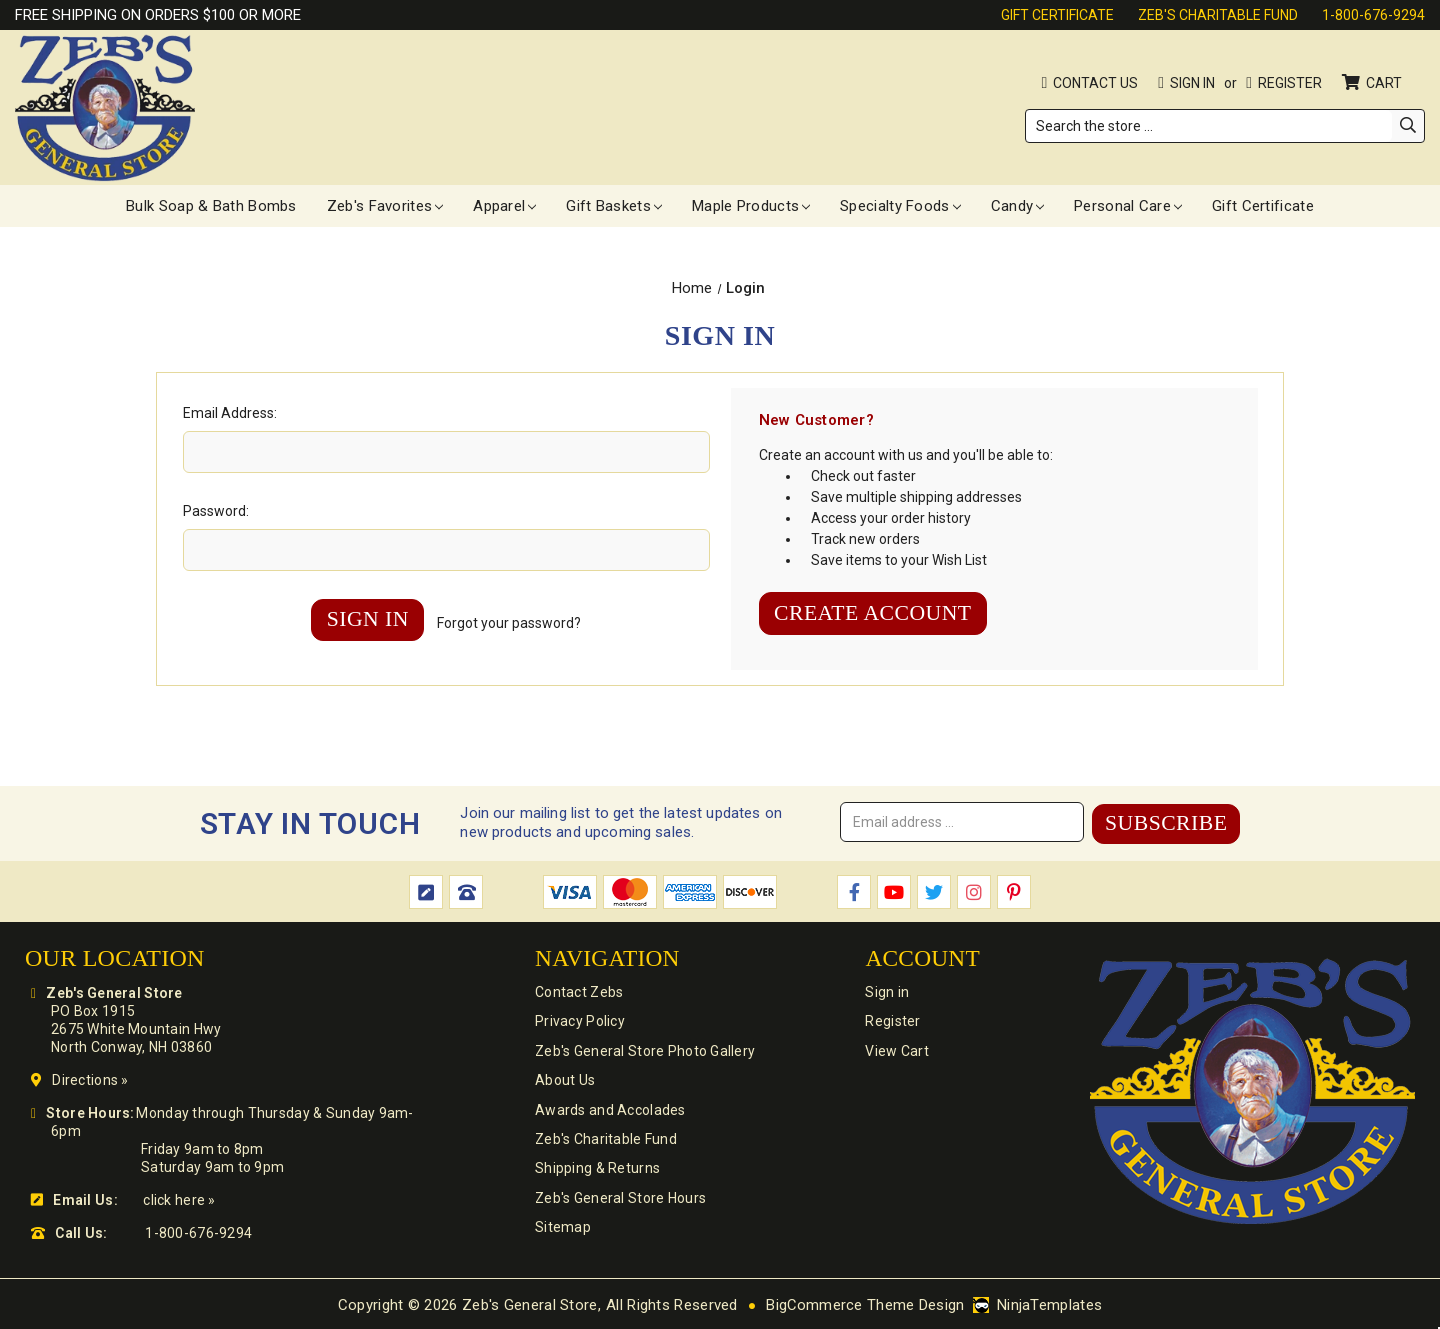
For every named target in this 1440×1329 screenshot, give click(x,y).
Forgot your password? (511, 623)
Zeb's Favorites (385, 206)
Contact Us (1095, 83)
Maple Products (751, 206)
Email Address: (230, 413)
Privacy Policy (579, 1021)
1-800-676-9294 (1373, 15)
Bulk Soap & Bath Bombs (211, 206)
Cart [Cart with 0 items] (1385, 83)
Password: (216, 511)
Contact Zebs (578, 991)
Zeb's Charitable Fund (1218, 15)
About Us (564, 1081)
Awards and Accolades (609, 1111)
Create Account (875, 613)
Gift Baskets (614, 206)
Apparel (504, 206)
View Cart (895, 1051)
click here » (179, 1198)
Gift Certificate (1057, 15)
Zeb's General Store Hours (619, 1201)
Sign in (1192, 83)
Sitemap (562, 1231)
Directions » (90, 1078)
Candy (1018, 206)
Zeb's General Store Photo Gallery (644, 1051)
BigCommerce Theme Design (865, 1303)
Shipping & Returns (596, 1171)
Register (1290, 83)
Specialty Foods (900, 206)
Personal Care (1128, 206)
